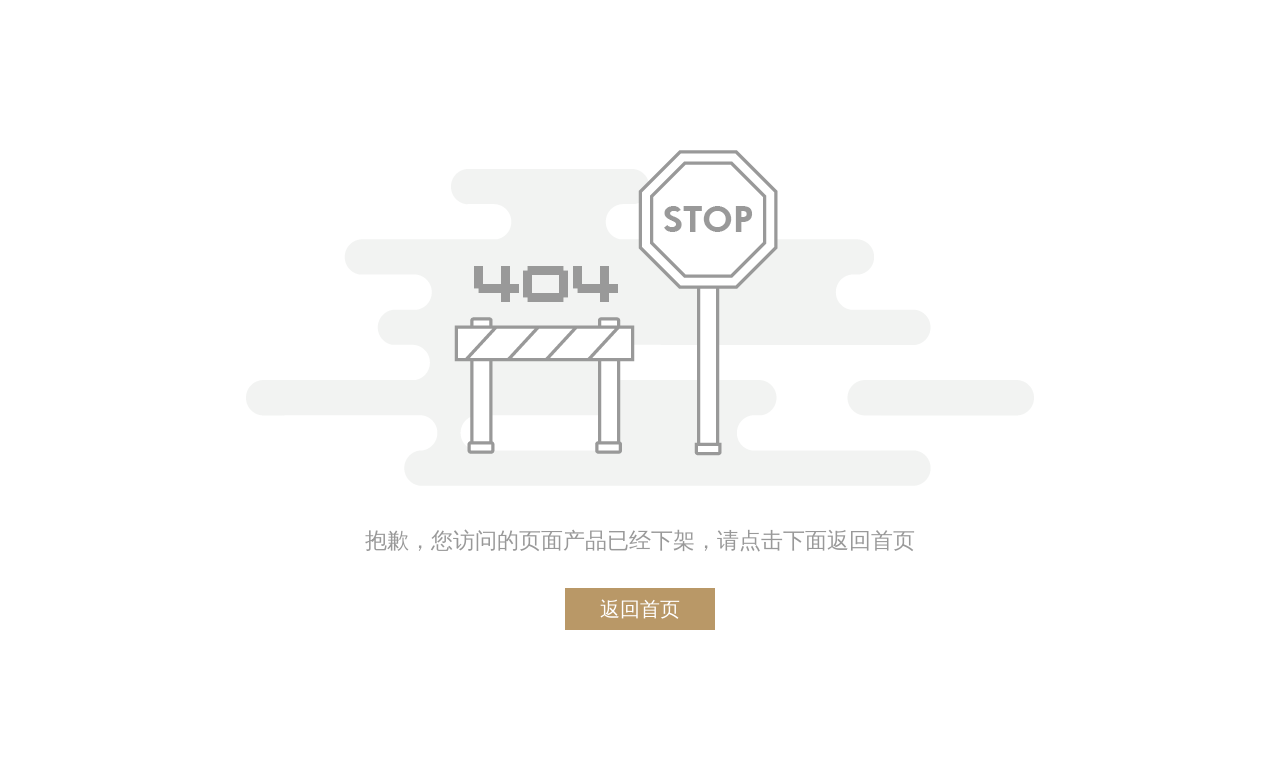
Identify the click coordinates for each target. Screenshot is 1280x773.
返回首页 (640, 609)
